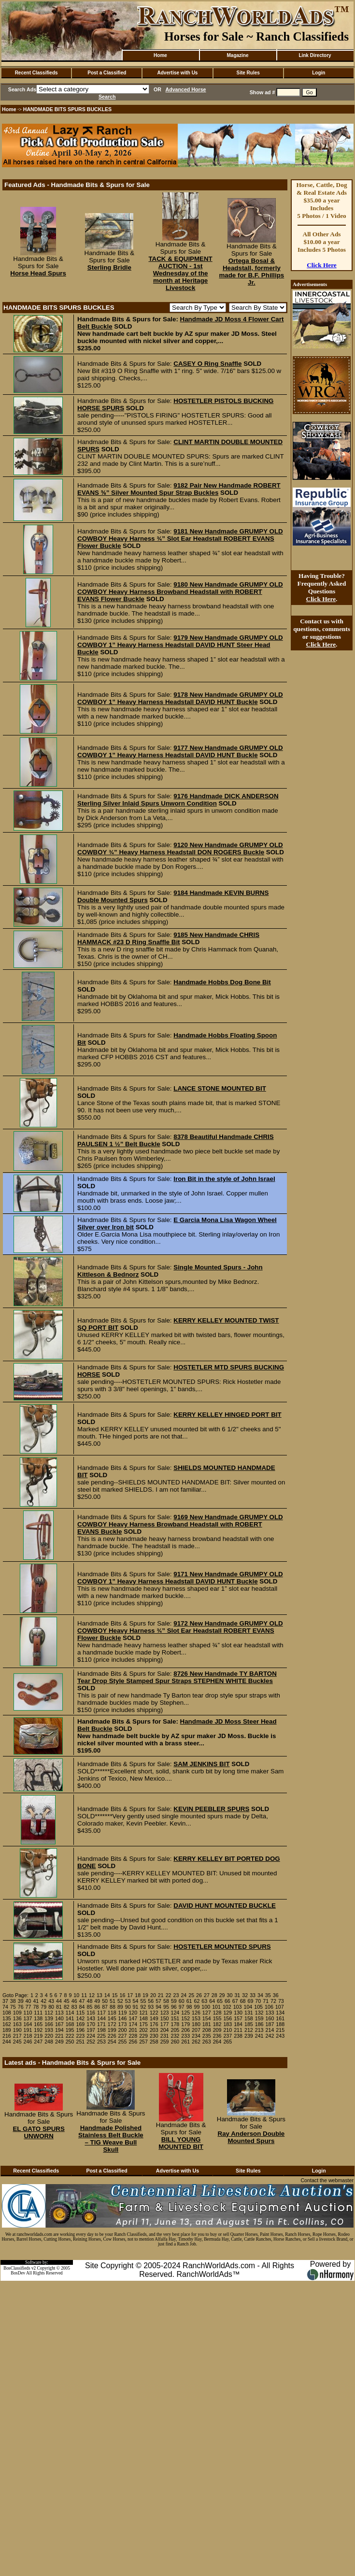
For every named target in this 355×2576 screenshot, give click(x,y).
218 (28, 2036)
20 (153, 1995)
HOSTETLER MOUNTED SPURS (221, 1946)
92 (143, 2007)
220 (48, 2036)
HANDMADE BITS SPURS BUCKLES (67, 109)
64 (212, 2001)
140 (59, 2018)
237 (227, 2036)
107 (279, 2007)
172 (112, 2024)
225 (101, 2036)
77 (28, 2007)
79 (43, 2007)
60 (182, 2001)
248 (48, 2041)
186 (259, 2024)
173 (122, 2024)
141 (70, 2018)
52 (120, 2001)
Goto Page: (15, 1995)
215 (280, 2030)
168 (70, 2024)
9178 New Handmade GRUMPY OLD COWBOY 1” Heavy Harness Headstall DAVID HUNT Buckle (180, 698)
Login (318, 72)
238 (238, 2036)
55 (143, 2001)
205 (175, 2030)
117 (101, 2012)
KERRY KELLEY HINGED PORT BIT (227, 1414)
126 (196, 2012)
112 (48, 2012)
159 (259, 2018)
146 (122, 2018)
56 (151, 2001)
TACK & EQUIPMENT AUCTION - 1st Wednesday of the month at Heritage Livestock (180, 273)
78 (36, 2007)
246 (28, 2041)
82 (67, 2007)
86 (97, 2007)
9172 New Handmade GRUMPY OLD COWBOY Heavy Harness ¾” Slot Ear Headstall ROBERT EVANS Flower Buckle (180, 1630)
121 (143, 2012)
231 (164, 2036)
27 (207, 1995)
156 (227, 2018)
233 (185, 2036)
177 (164, 2024)
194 (59, 2030)
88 (112, 2007)
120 (132, 2012)
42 (43, 2001)
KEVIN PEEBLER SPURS (211, 1809)
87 (105, 2007)
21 (161, 1995)
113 (59, 2012)
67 (235, 2001)
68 (243, 2001)
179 (185, 2024)
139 (48, 2018)
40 (28, 2001)
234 (196, 2036)
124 (175, 2012)
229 (143, 2036)
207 (196, 2030)
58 (166, 2001)
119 (122, 2012)
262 (196, 2041)
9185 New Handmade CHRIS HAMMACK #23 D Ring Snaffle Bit (168, 938)
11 (84, 1995)
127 (206, 2012)
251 (80, 2041)
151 (175, 2018)
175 (143, 2024)
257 (143, 2041)
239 (248, 2036)
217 (17, 2036)
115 (80, 2012)
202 (143, 2030)
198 (101, 2030)
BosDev (18, 2273)
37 (5, 2001)
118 (112, 2012)
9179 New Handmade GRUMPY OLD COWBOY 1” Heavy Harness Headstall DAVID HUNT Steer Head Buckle (180, 645)
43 (51, 2001)
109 (17, 2012)
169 (80, 2024)
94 (158, 2007)
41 (36, 2001)
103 (237, 2007)
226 (112, 2036)
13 (99, 1995)
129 (227, 2012)
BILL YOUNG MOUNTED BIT (180, 2143)
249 (59, 2041)
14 (107, 1995)
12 (92, 1995)
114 (70, 2012)
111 (38, 2012)
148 (143, 2018)
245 (17, 2041)
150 (164, 2018)
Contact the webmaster (327, 2180)
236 (217, 2036)
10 (76, 1995)
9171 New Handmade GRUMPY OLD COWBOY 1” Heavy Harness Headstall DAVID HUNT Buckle (180, 1577)
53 (128, 2001)
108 (6, 2012)
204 (164, 2030)
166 (48, 2024)
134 (280, 2012)
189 (6, 2030)
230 (154, 2036)
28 (214, 1995)
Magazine (237, 55)
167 (59, 2024)
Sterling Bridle (109, 267)
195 (70, 2030)
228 (132, 2036)
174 (132, 2024)
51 (112, 2001)
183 (227, 2024)
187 (270, 2024)
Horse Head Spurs (38, 273)
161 (280, 2018)
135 (6, 2018)
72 (273, 2001)
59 (174, 2001)
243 (280, 2036)
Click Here (322, 265)
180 (196, 2024)
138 (38, 2018)
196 (80, 2030)
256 (132, 2041)
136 (17, 2018)
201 (132, 2030)
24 (183, 1995)
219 (38, 2036)
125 (185, 2012)
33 (253, 1995)
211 (238, 2030)
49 (97, 2001)
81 (59, 2007)
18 (138, 1995)
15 (115, 1995)
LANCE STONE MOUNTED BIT (219, 1088)
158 (248, 2018)
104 (247, 2007)
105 (258, 2007)
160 (270, 2018)
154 (206, 2018)
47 (82, 2001)
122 (154, 2012)
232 (175, 2036)
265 (227, 2041)
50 (105, 2001)
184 (238, 2024)
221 (59, 2036)
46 (74, 2001)
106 (269, 2007)
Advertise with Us (177, 72)
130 (238, 2012)
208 (206, 2030)
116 (90, 2012)
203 (154, 2030)
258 (154, 2041)
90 (128, 2007)
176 (154, 2024)
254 (112, 2041)
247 (38, 2041)
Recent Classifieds (36, 72)
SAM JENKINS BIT (201, 1764)
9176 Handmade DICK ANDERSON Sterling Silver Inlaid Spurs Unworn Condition (178, 799)
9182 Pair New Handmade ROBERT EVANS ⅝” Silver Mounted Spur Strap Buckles (179, 489)
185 (248, 2024)
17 (130, 1995)
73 (281, 2001)
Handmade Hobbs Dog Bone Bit (221, 982)
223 (80, 2036)
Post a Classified (106, 72)
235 (206, 2036)
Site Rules (247, 72)
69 (251, 2001)
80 (51, 2007)
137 (28, 2018)
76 (21, 2007)
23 (176, 1995)
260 (175, 2041)
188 (280, 2024)
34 (260, 1995)
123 (164, 2012)
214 (270, 2030)
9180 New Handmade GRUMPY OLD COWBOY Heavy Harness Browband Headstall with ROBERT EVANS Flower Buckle (180, 592)
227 (122, 2036)
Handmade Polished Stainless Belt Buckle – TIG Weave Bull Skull (110, 2138)
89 (120, 2007)
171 (101, 2024)
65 (220, 2001)
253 (101, 2041)
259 (164, 2041)
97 (182, 2007)
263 (206, 2041)
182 (217, 2024)
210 (227, 2030)
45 (67, 2001)
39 (21, 2001)
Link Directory (314, 55)
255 (122, 2041)
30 (230, 1995)
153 (196, 2018)
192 (38, 2030)
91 (136, 2007)
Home (160, 55)
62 (196, 2001)
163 (17, 2024)
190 (17, 2030)
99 (196, 2007)
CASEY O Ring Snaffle (207, 363)
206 (185, 2030)
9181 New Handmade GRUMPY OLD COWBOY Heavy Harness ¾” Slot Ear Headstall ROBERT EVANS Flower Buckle (180, 538)
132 (259, 2012)
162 (6, 2024)
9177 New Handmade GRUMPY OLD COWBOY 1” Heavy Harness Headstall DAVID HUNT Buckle (180, 751)
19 (145, 1995)
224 (90, 2036)
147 (132, 2018)
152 (185, 2018)
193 (48, 2030)
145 (112, 2018)
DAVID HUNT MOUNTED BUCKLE (224, 1905)
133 (270, 2012)
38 (13, 2001)
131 (248, 2012)
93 (151, 2007)
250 (70, 2041)
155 (217, 2018)
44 (59, 2001)
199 (112, 2030)
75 (13, 2007)
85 (89, 2007)
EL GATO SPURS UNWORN (38, 2132)
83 (74, 2007)
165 (38, 2024)
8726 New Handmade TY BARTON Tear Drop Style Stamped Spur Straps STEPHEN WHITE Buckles (177, 1677)
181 (206, 2024)
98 (189, 2007)
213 (259, 2030)
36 (276, 1995)
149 (154, 2018)
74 (5, 2007)
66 (227, 2001)
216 (6, 2036)
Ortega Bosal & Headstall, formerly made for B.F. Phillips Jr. (251, 271)
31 (237, 1995)
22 (168, 1995)
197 (90, 2030)
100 (205, 2007)
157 (238, 2018)
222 (70, 2036)
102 (227, 2007)
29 (222, 1995)
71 (266, 2001)
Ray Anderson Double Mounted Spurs (251, 2137)
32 (245, 1995)
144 (101, 2018)
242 (270, 2036)
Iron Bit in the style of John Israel (224, 1178)
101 (216, 2007)
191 (28, 2030)
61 (189, 2001)
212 (248, 2030)
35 (268, 1995)
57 (158, 2001)
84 (82, 2007)
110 (28, 2012)
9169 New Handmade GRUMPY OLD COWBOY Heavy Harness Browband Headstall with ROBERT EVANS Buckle (180, 1524)
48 (89, 2001)
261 (185, 2041)
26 (199, 1995)
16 (123, 1995)
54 (136, 2001)
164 (28, 2024)
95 (166, 2007)
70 (258, 2001)
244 (6, 2041)
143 (90, 2018)
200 (122, 2030)
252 (90, 2041)
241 (259, 2036)
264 (217, 2041)
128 (217, 2012)
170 (90, 2024)
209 (217, 2030)
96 (174, 2007)
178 (175, 2024)
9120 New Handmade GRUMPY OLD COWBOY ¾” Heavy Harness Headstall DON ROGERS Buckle (180, 848)
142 (80, 2018)
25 (191, 1995)
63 (204, 2001)
